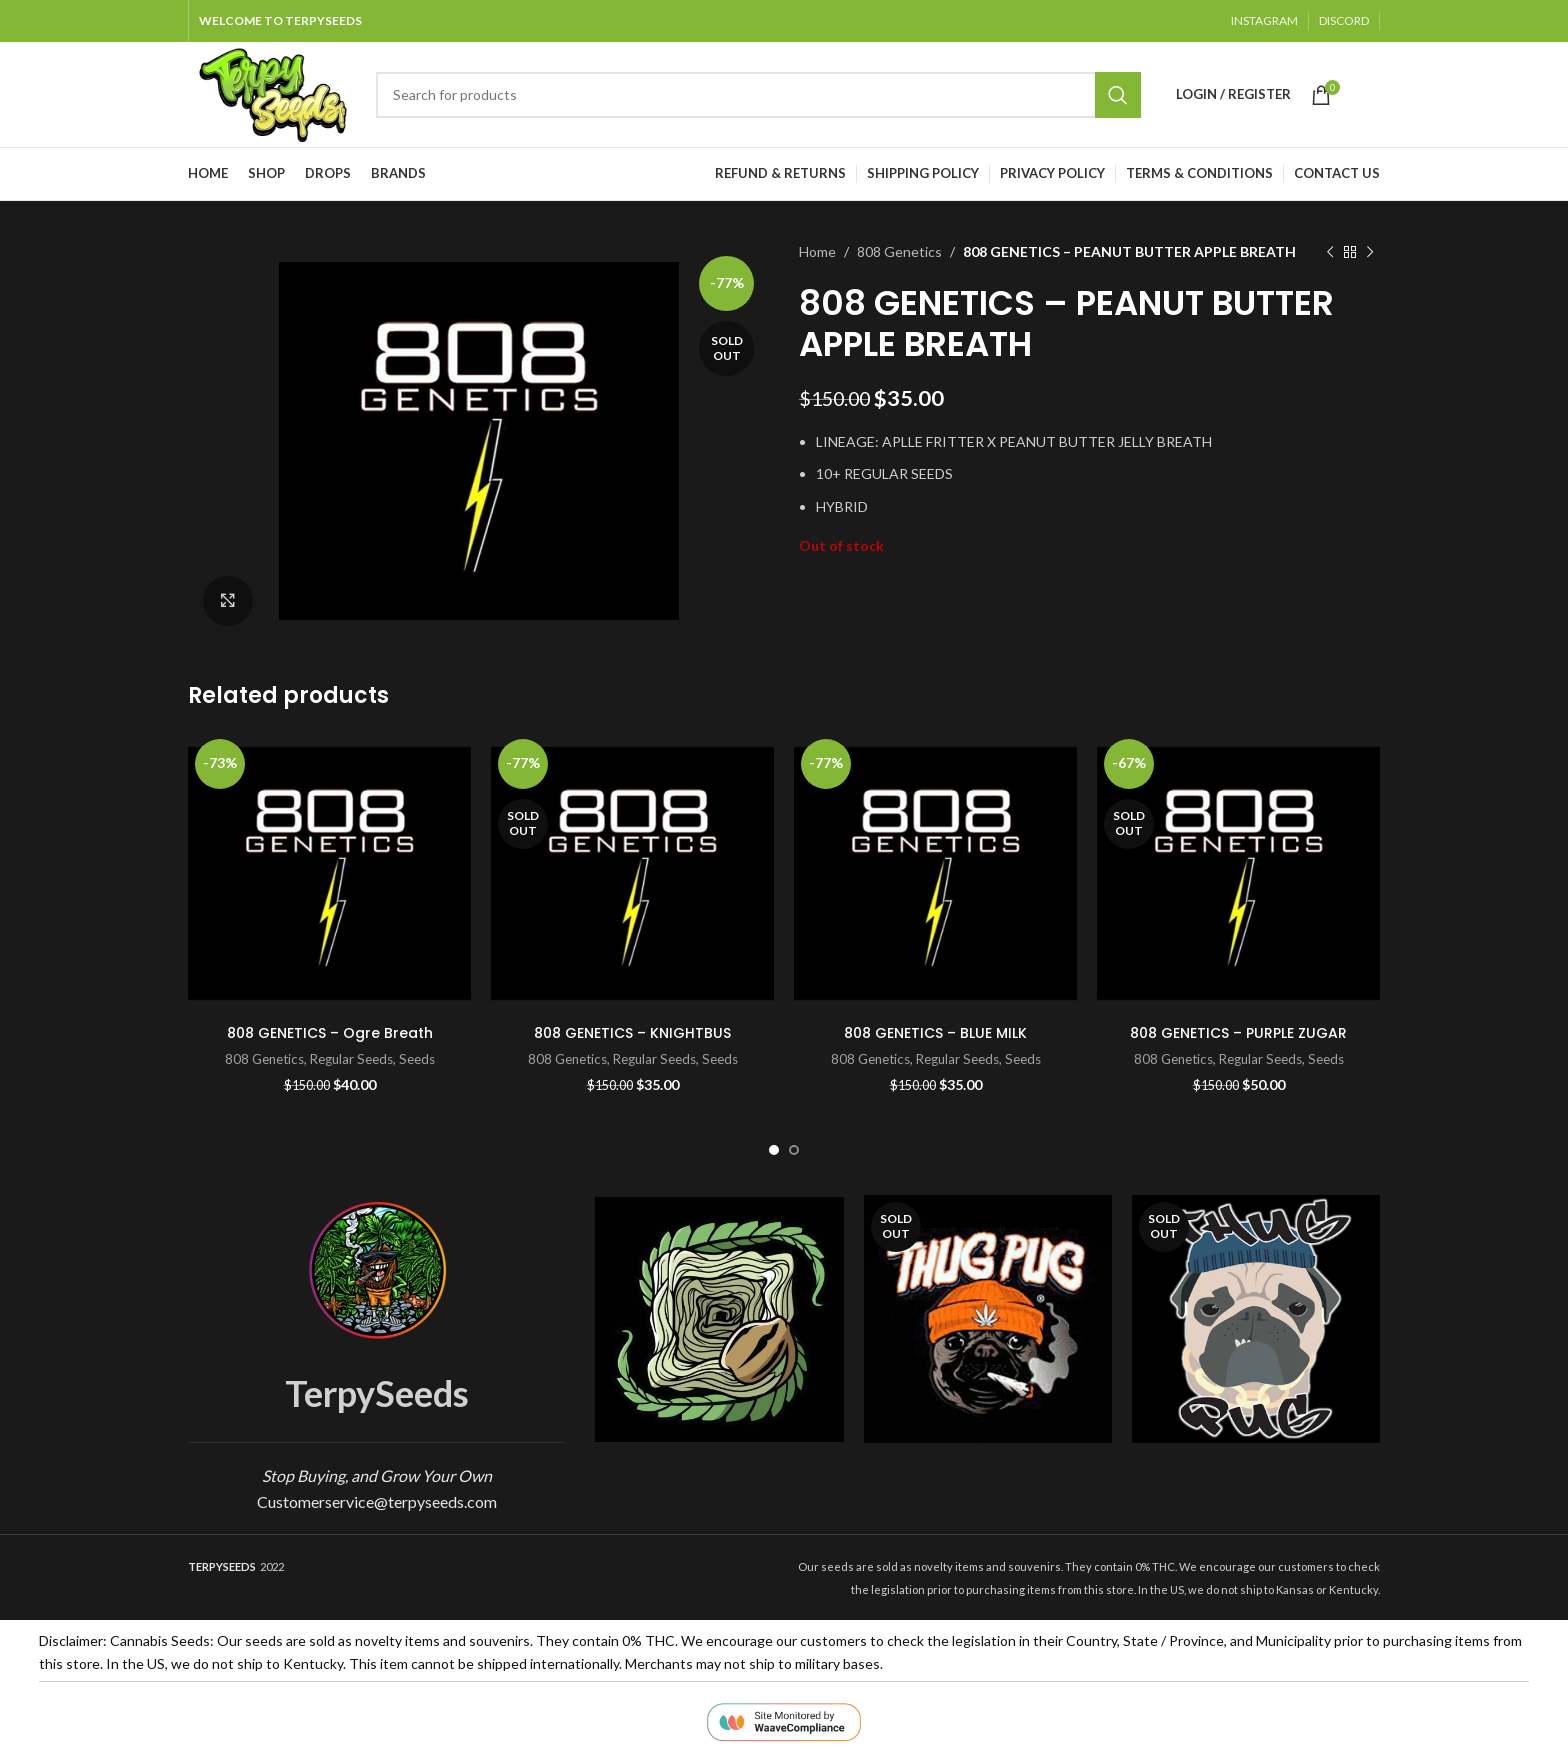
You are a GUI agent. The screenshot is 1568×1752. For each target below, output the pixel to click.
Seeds (417, 1059)
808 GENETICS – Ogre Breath (330, 1033)
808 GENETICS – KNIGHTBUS (632, 1033)
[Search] (758, 95)
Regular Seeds (351, 1059)
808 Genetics (899, 251)
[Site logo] (272, 92)
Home (817, 251)
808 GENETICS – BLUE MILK (935, 1033)
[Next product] (1370, 252)
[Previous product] (1330, 252)
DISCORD (1344, 20)
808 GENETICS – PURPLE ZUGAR (1238, 1033)
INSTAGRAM (1264, 20)
